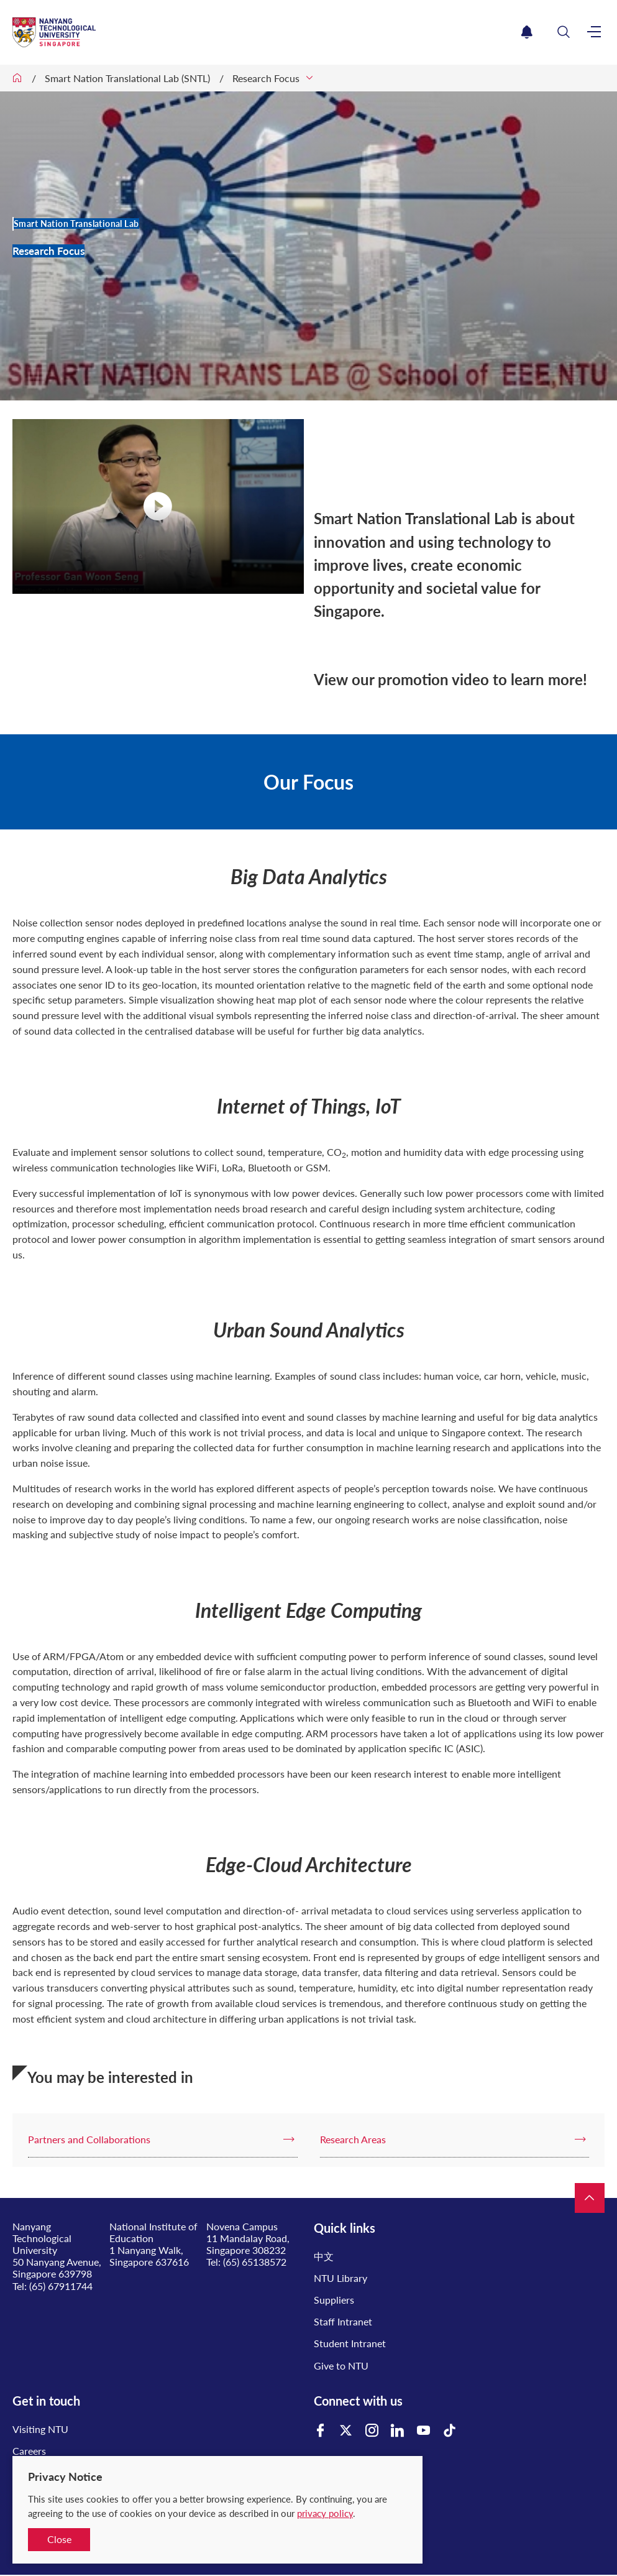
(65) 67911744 (61, 2286)
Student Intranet (350, 2343)
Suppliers (334, 2300)
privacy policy (325, 2513)
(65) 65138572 (254, 2262)
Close (59, 2539)
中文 (324, 2256)
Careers (29, 2451)
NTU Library (340, 2278)
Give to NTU (341, 2365)
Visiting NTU (40, 2429)
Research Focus (265, 78)
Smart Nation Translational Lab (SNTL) (127, 78)
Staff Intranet (343, 2321)
